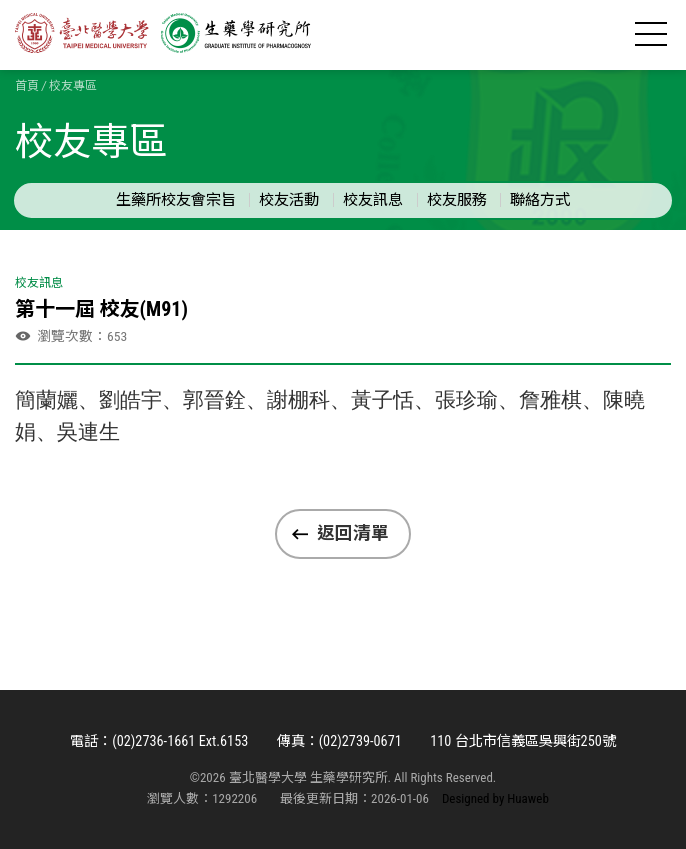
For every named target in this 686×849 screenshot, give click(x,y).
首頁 (27, 86)
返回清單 (353, 533)
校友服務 (457, 200)
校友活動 (289, 200)
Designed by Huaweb (495, 798)
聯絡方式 (540, 200)
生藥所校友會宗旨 (176, 200)
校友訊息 (373, 200)
